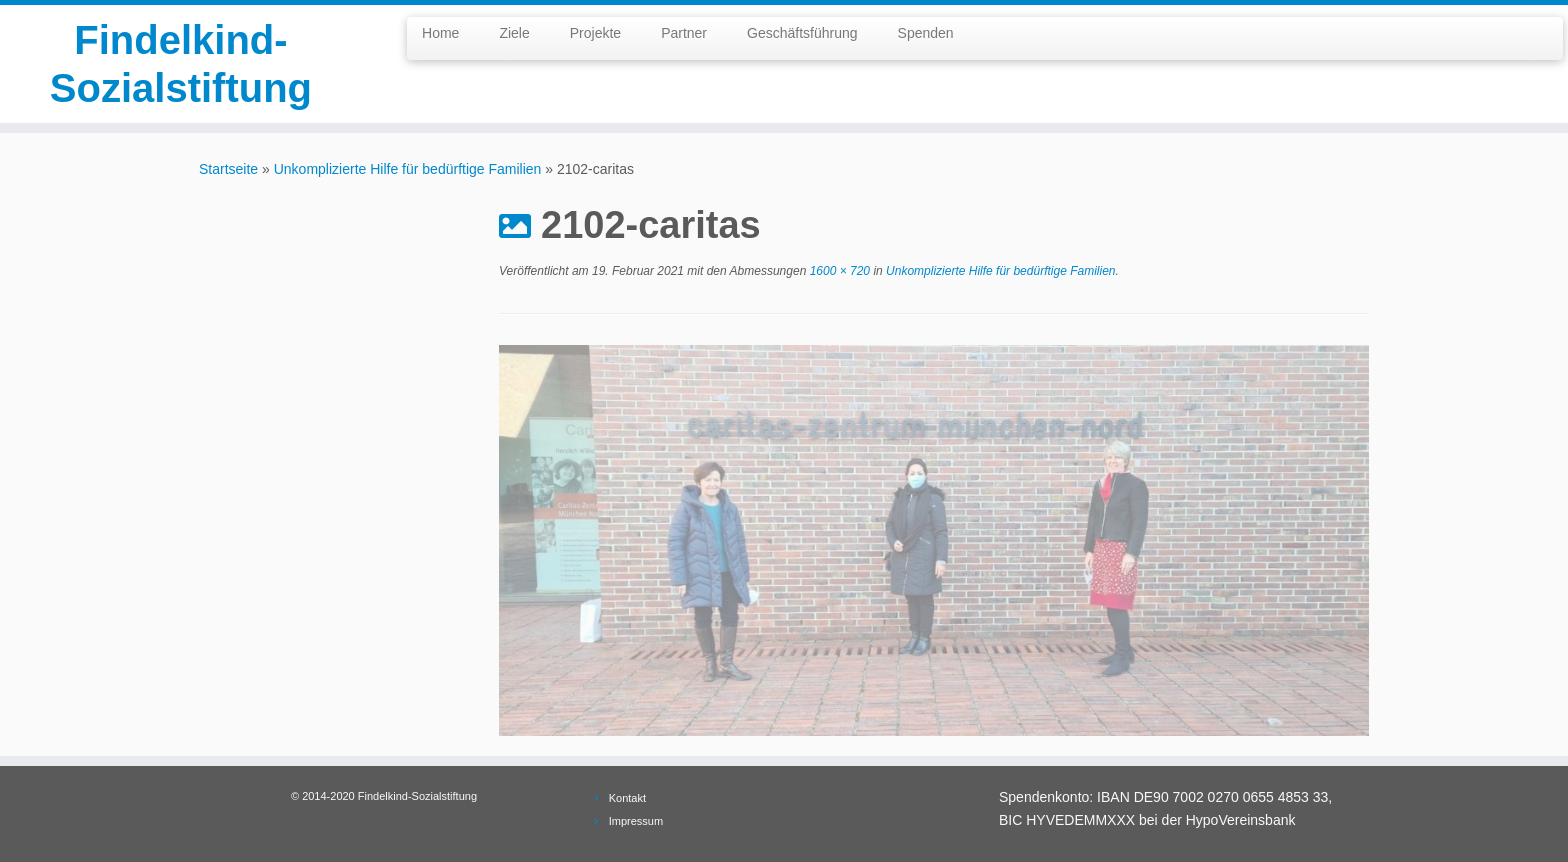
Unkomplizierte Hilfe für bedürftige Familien (408, 169)
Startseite (228, 169)
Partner (684, 33)
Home (440, 33)
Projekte (595, 33)
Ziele (514, 33)
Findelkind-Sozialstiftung (181, 64)
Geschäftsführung (802, 33)
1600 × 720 (838, 271)
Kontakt (627, 798)
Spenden (926, 33)
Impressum (636, 821)
